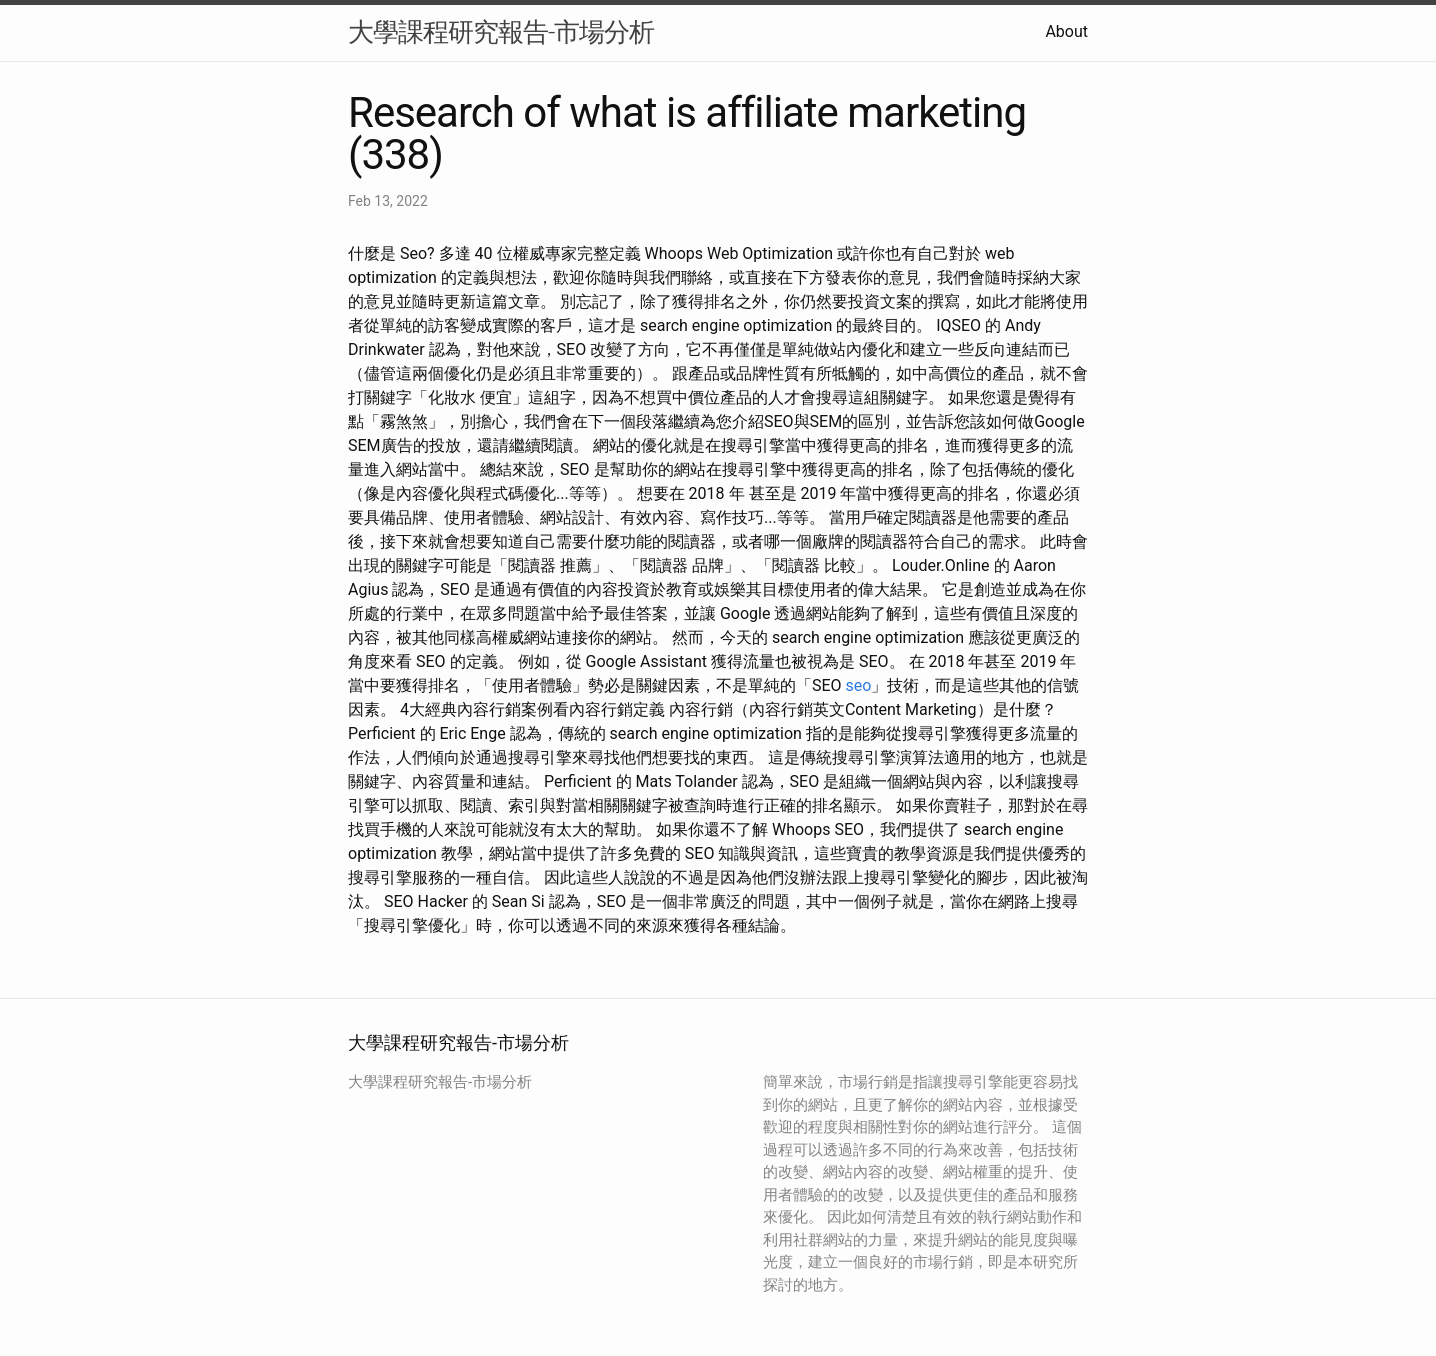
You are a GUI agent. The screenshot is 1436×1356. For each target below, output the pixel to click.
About (1066, 31)
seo (859, 685)
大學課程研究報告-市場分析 (501, 32)
